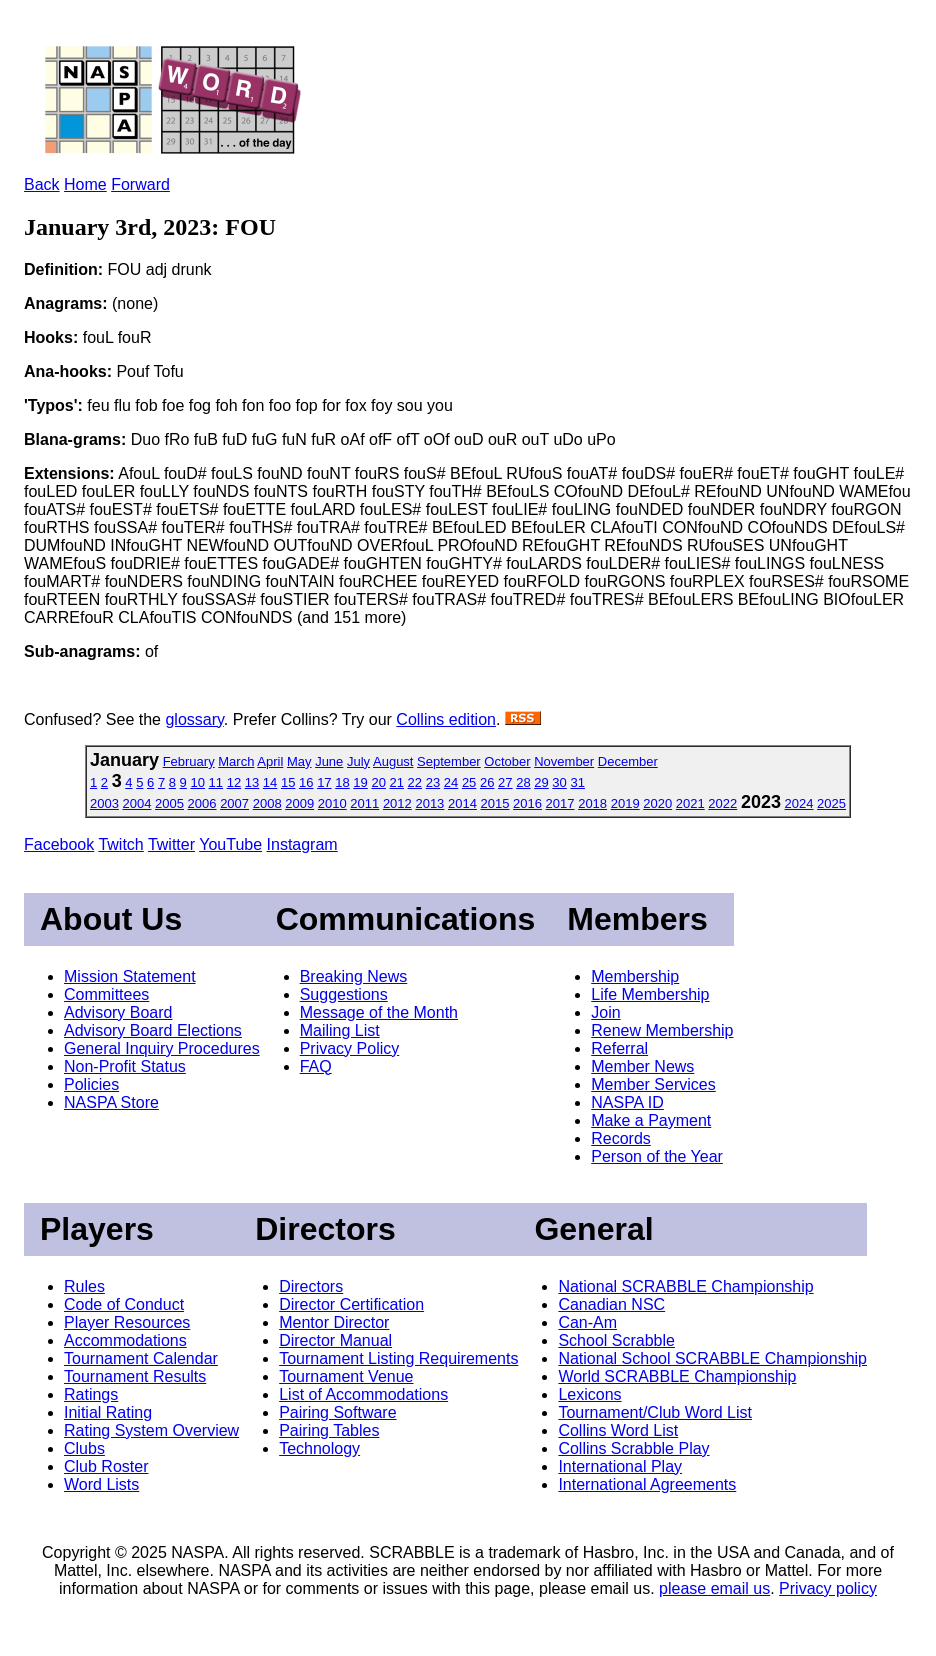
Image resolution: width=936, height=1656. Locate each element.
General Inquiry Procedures (162, 1048)
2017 (560, 803)
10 (197, 782)
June (329, 761)
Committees (106, 994)
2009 (299, 803)
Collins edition (446, 719)
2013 (429, 803)
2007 (234, 803)
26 (487, 782)
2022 (722, 803)
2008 (267, 803)
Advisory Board (118, 1012)
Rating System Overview (151, 1430)
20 (378, 782)
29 (541, 782)
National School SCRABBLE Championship (712, 1358)
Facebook (59, 844)
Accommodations (125, 1340)
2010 (332, 803)
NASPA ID (627, 1102)
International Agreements (647, 1484)
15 (288, 782)
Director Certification (351, 1304)
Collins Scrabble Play (633, 1448)
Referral (619, 1048)
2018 (592, 803)
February (189, 761)
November (564, 761)
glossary (194, 719)
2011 (364, 803)
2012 (397, 803)
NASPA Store (111, 1102)
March (236, 761)
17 (324, 782)
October (507, 761)
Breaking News (354, 976)
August (393, 761)
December (628, 761)
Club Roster (106, 1466)
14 (270, 782)
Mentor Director (334, 1322)
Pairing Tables (329, 1430)
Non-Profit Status (125, 1066)
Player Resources (127, 1322)
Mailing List (340, 1030)
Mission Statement (130, 976)
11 (216, 782)
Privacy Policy (350, 1048)
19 (360, 782)
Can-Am (587, 1322)
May (299, 761)
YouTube (230, 844)
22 (415, 782)
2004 (137, 803)
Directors (311, 1286)
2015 (495, 803)
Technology (319, 1448)
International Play (620, 1466)
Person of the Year (657, 1156)
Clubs (84, 1448)
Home (85, 184)
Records (621, 1138)
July (358, 761)
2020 (657, 803)
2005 (169, 803)
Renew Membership (662, 1030)
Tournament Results (135, 1376)
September (449, 761)
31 (577, 782)
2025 (831, 803)
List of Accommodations (363, 1394)
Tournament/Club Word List (655, 1412)
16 (306, 782)
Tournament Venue (346, 1376)
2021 (690, 803)
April (270, 761)
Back (42, 184)
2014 (462, 803)
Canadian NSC (611, 1304)
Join (605, 1012)
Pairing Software (337, 1412)
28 (523, 782)
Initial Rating (108, 1412)
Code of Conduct (124, 1304)
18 (342, 782)
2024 (799, 803)
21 (397, 782)
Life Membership (650, 994)
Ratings (91, 1394)
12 (234, 782)
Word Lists (101, 1484)
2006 (202, 803)
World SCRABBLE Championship (677, 1376)
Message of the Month (379, 1012)
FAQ (316, 1066)
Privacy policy (828, 1588)
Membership (635, 976)
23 (433, 782)
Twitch (120, 844)
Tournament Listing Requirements (398, 1358)
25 (469, 782)
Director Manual (335, 1340)
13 (252, 782)
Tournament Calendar (141, 1358)
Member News (642, 1066)
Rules (84, 1286)
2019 (625, 803)
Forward (140, 184)
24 (451, 782)
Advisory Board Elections (153, 1030)
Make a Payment (651, 1120)
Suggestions (344, 994)
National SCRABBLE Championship (685, 1286)
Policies (91, 1084)
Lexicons (589, 1394)
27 (505, 782)
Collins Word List (618, 1430)
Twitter (171, 844)
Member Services (653, 1084)
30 (559, 782)
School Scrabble (616, 1340)
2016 (527, 803)
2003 (104, 803)
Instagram (302, 844)
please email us (714, 1588)
